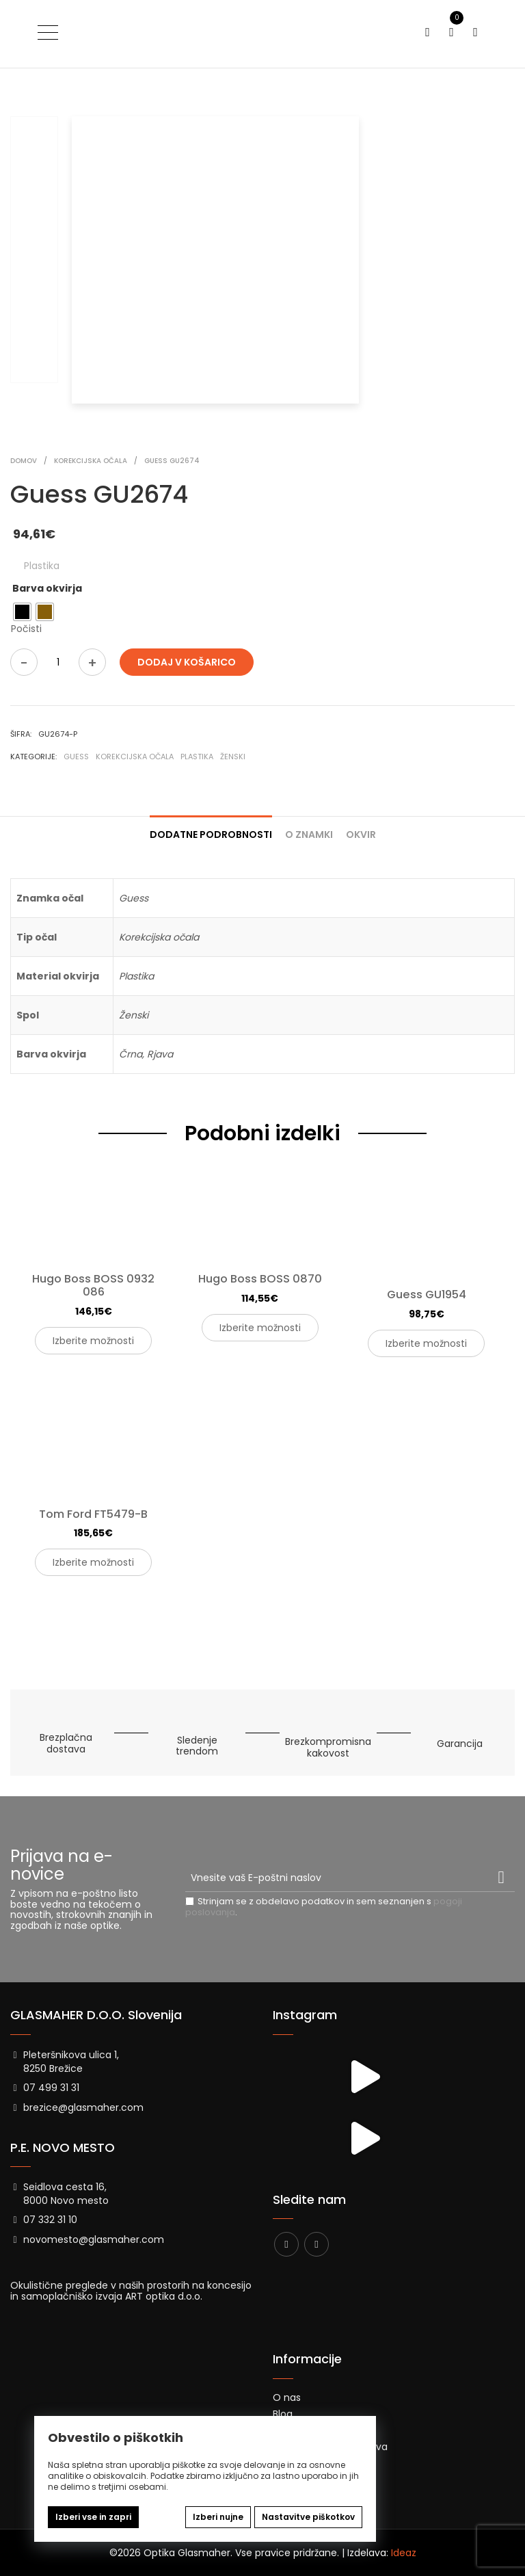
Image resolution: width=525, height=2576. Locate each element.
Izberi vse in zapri (93, 2517)
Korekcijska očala (135, 757)
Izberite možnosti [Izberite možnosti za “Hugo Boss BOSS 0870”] (260, 1328)
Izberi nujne (218, 2517)
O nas (287, 2397)
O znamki (309, 834)
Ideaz (403, 2553)
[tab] (211, 829)
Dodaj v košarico (186, 662)
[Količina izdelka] (58, 662)
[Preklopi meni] (48, 32)
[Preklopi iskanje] (428, 32)
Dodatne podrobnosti (211, 834)
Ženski (232, 757)
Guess (76, 757)
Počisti (26, 628)
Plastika (196, 757)
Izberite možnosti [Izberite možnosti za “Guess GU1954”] (426, 1343)
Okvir (361, 834)
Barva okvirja (47, 588)
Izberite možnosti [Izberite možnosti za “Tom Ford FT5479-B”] (93, 1562)
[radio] (22, 611)
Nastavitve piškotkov (308, 2517)
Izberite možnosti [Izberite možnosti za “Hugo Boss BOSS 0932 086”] (93, 1341)
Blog (283, 2414)
